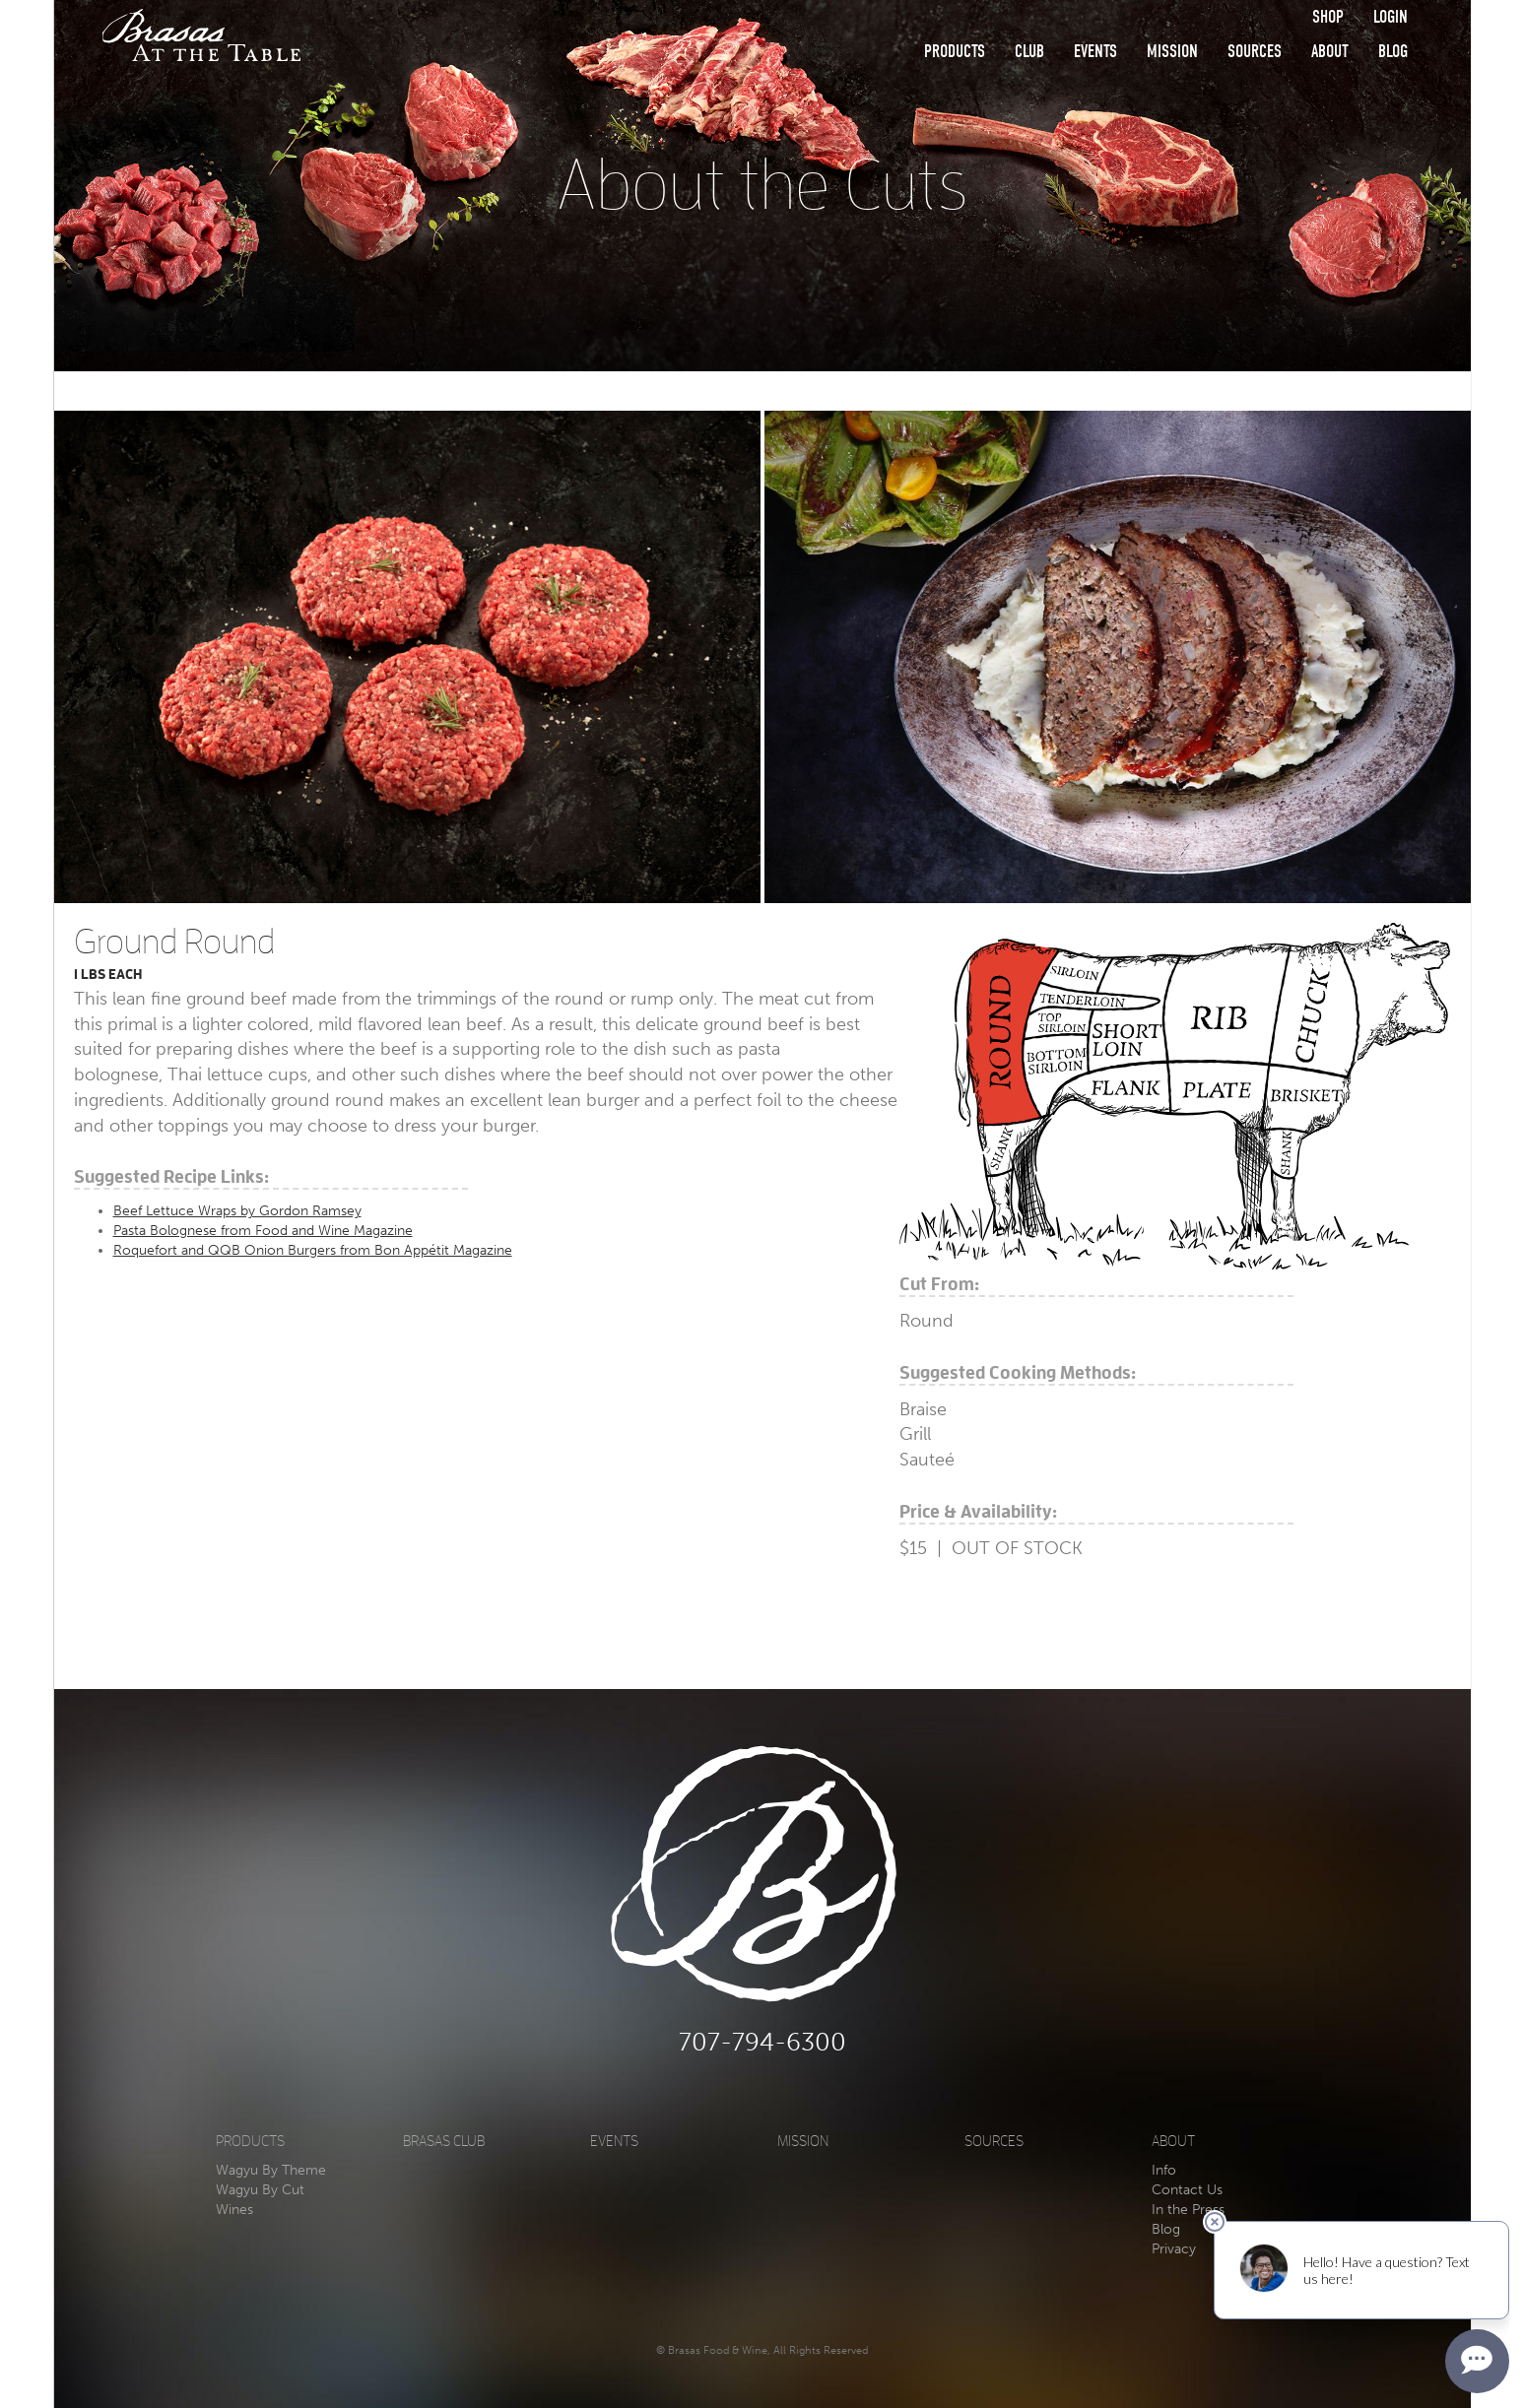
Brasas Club (444, 2141)
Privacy (1174, 2249)
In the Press (1188, 2209)
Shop (1328, 17)
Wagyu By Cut (260, 2189)
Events (1095, 51)
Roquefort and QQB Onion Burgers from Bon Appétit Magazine (312, 1250)
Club (1029, 51)
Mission (1172, 51)
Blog (1393, 51)
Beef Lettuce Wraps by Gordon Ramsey (237, 1211)
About (1330, 51)
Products (954, 51)
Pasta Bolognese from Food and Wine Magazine (263, 1230)
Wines (234, 2209)
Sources (1254, 51)
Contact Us (1187, 2189)
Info (1164, 2170)
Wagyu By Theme (271, 2170)
